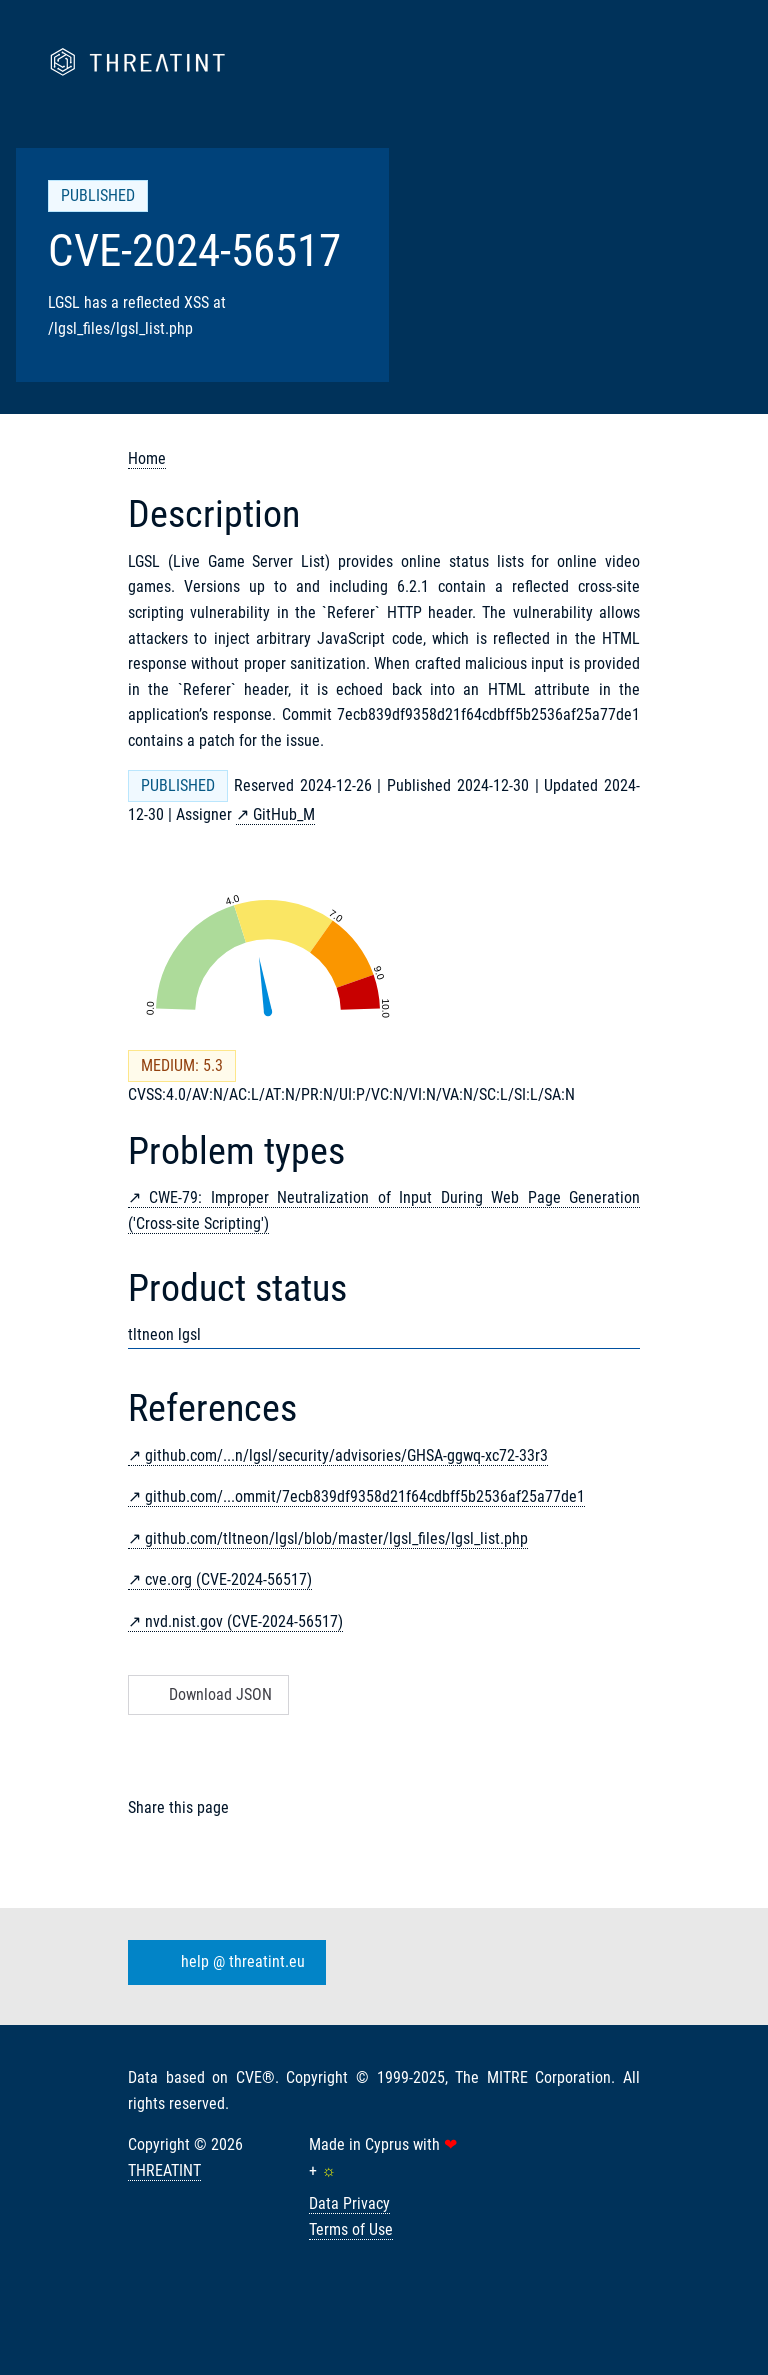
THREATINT (164, 2170)
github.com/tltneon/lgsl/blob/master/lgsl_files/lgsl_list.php (336, 1538)
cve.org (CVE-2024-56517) (228, 1579)
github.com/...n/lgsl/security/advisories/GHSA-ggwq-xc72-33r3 (346, 1455)
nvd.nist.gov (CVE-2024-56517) (244, 1621)
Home (147, 458)
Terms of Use (351, 2229)
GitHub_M (284, 814)
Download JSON (206, 1694)
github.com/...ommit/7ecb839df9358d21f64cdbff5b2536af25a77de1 (365, 1496)
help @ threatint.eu (223, 1963)
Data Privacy (349, 2203)
